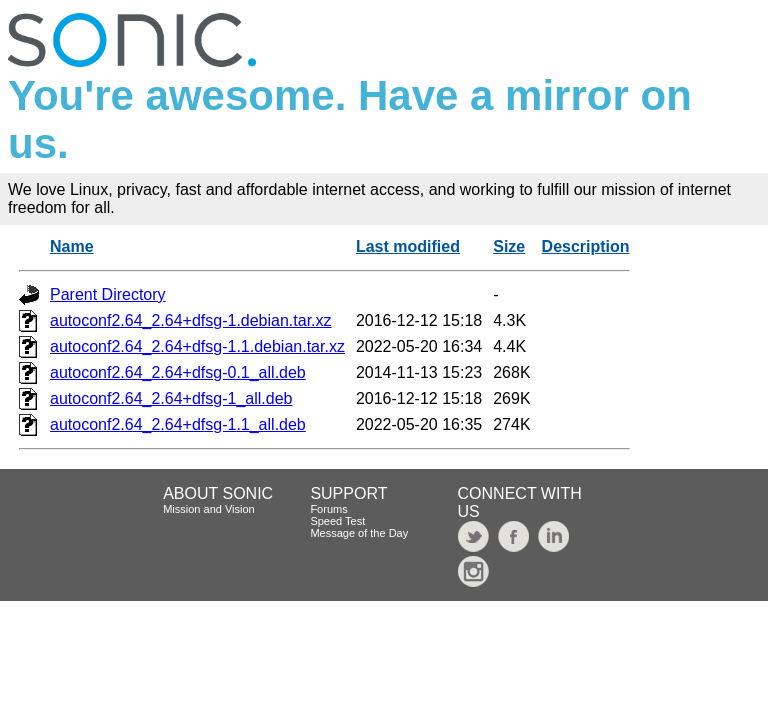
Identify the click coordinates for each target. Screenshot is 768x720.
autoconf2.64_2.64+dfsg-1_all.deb (171, 398)
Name (72, 246)
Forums (328, 509)
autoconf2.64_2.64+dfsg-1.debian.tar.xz (191, 320)
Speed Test (337, 521)
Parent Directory (108, 294)
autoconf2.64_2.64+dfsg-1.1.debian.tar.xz (197, 346)
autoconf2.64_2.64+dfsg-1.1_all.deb (178, 424)
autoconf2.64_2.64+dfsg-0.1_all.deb (178, 372)
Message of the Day (359, 533)
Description (586, 246)
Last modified (408, 246)
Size (509, 246)
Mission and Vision (209, 509)
